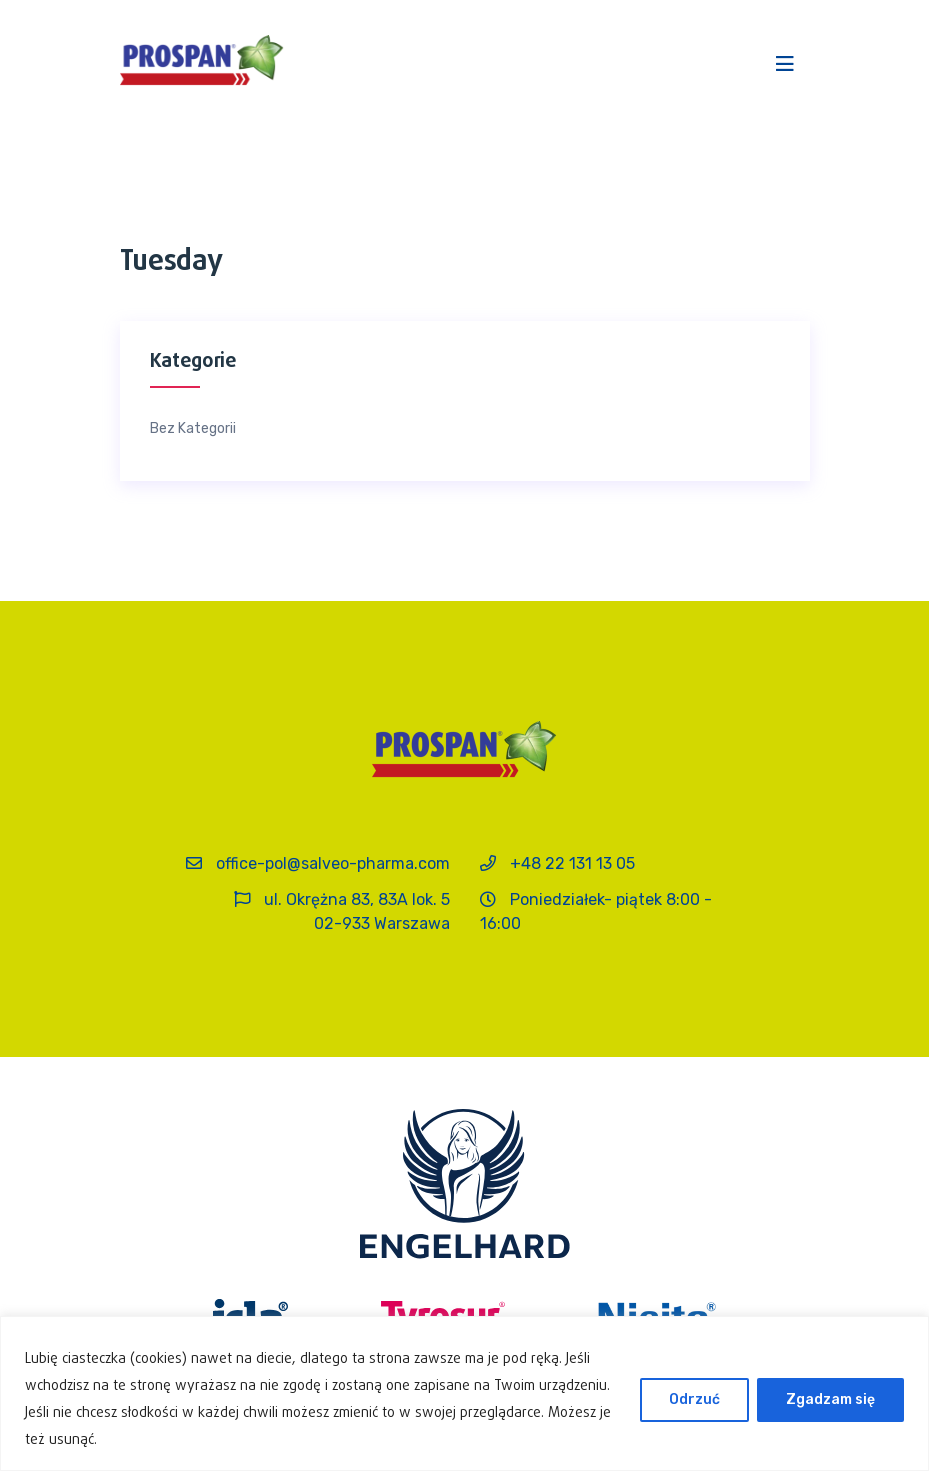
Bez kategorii (193, 429)
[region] (464, 1393)
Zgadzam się (830, 1399)
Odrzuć (694, 1399)
